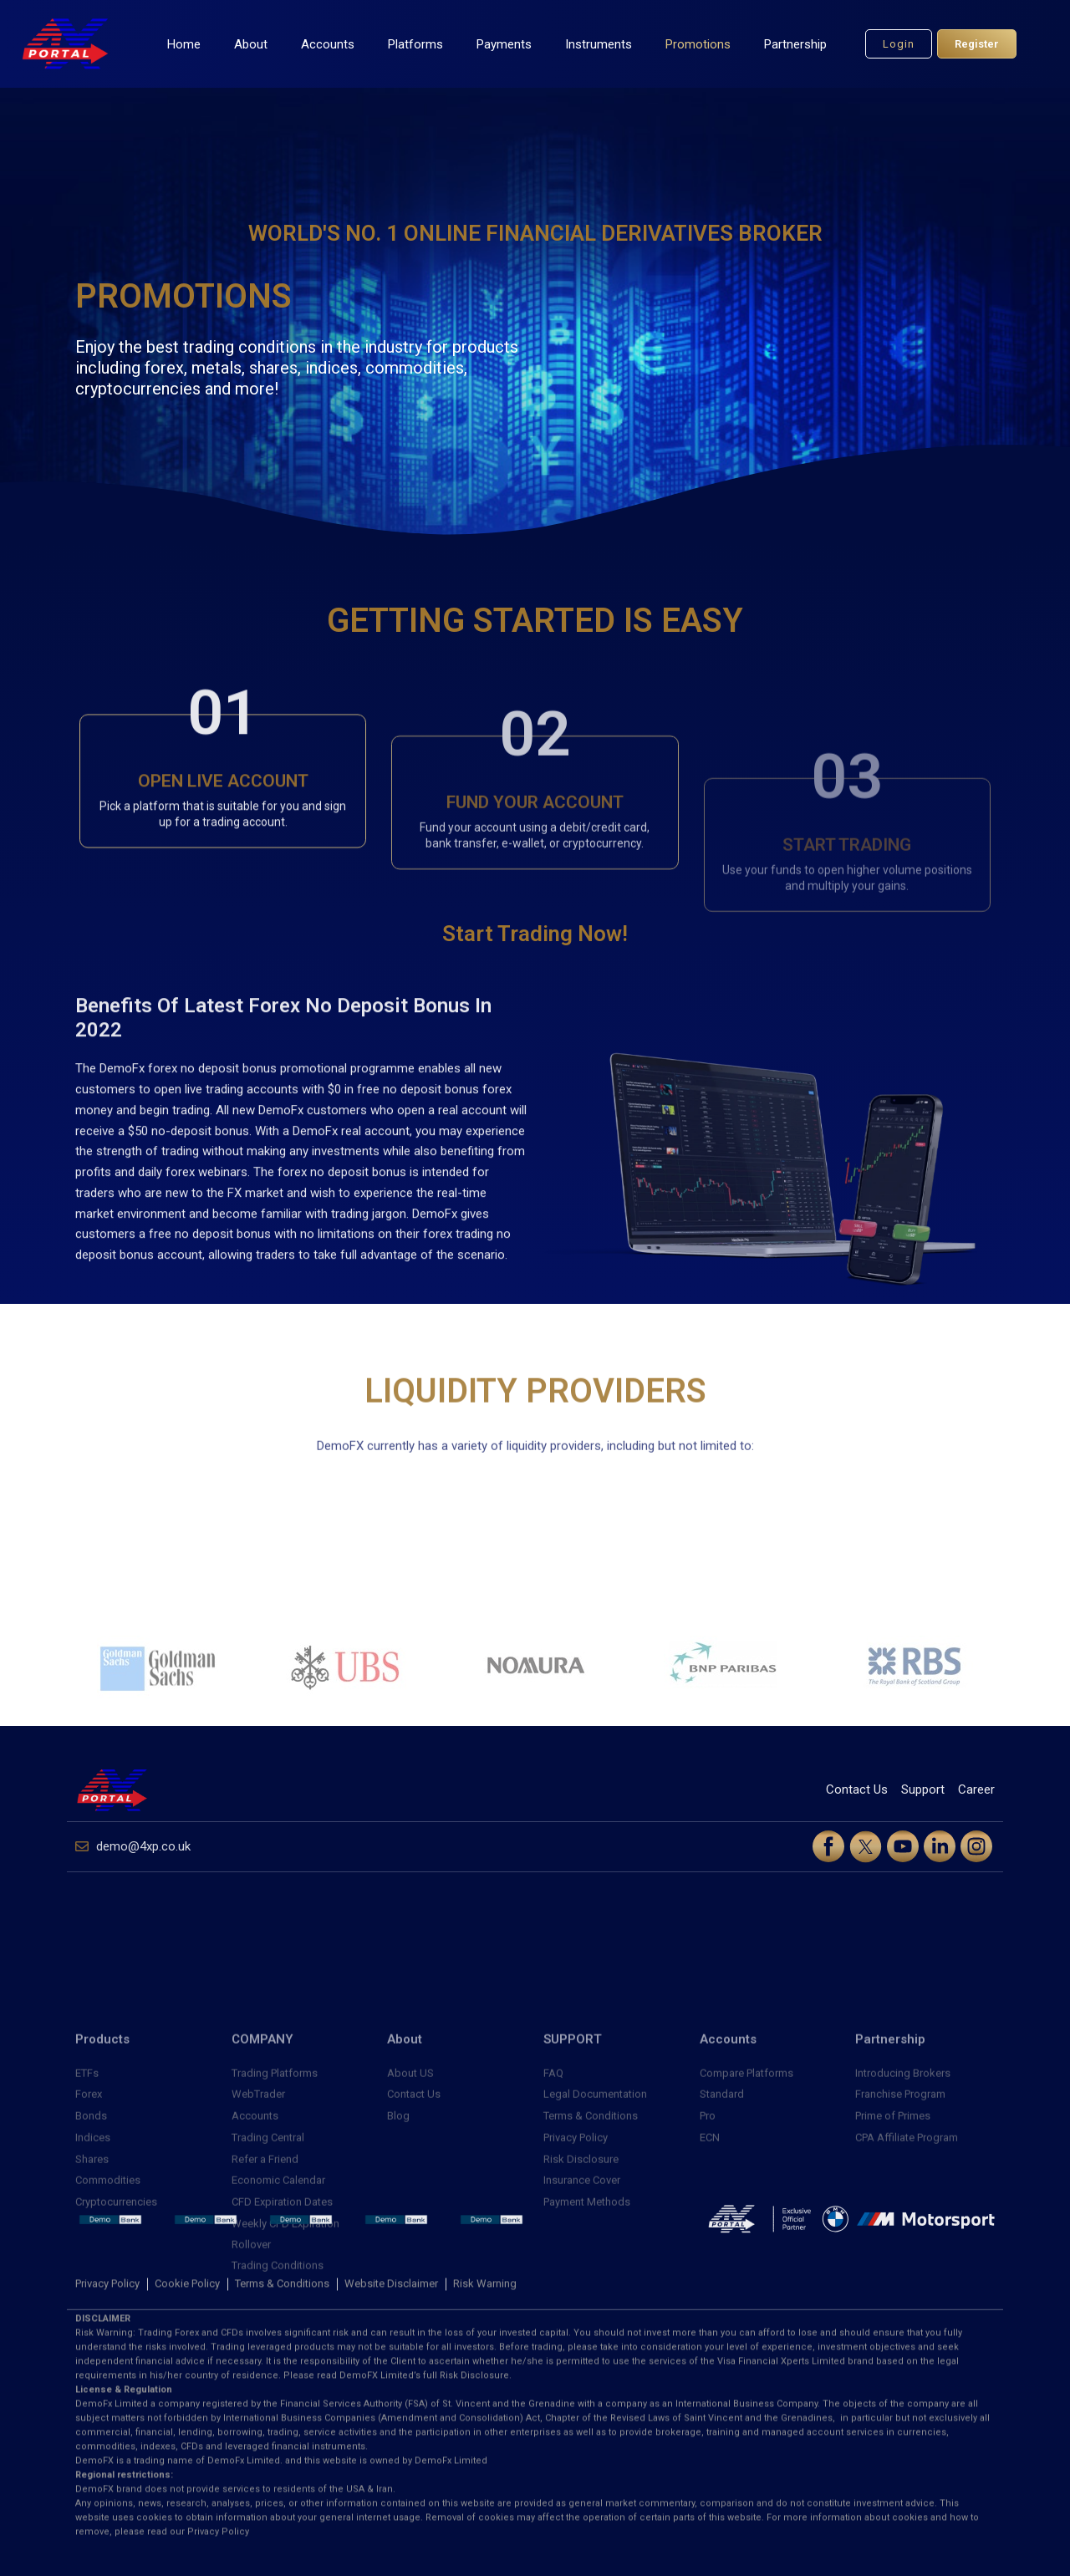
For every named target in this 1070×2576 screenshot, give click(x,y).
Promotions (698, 44)
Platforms (415, 44)
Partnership (795, 44)
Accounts (327, 44)
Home (184, 44)
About (251, 44)
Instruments (598, 44)
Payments (504, 44)
